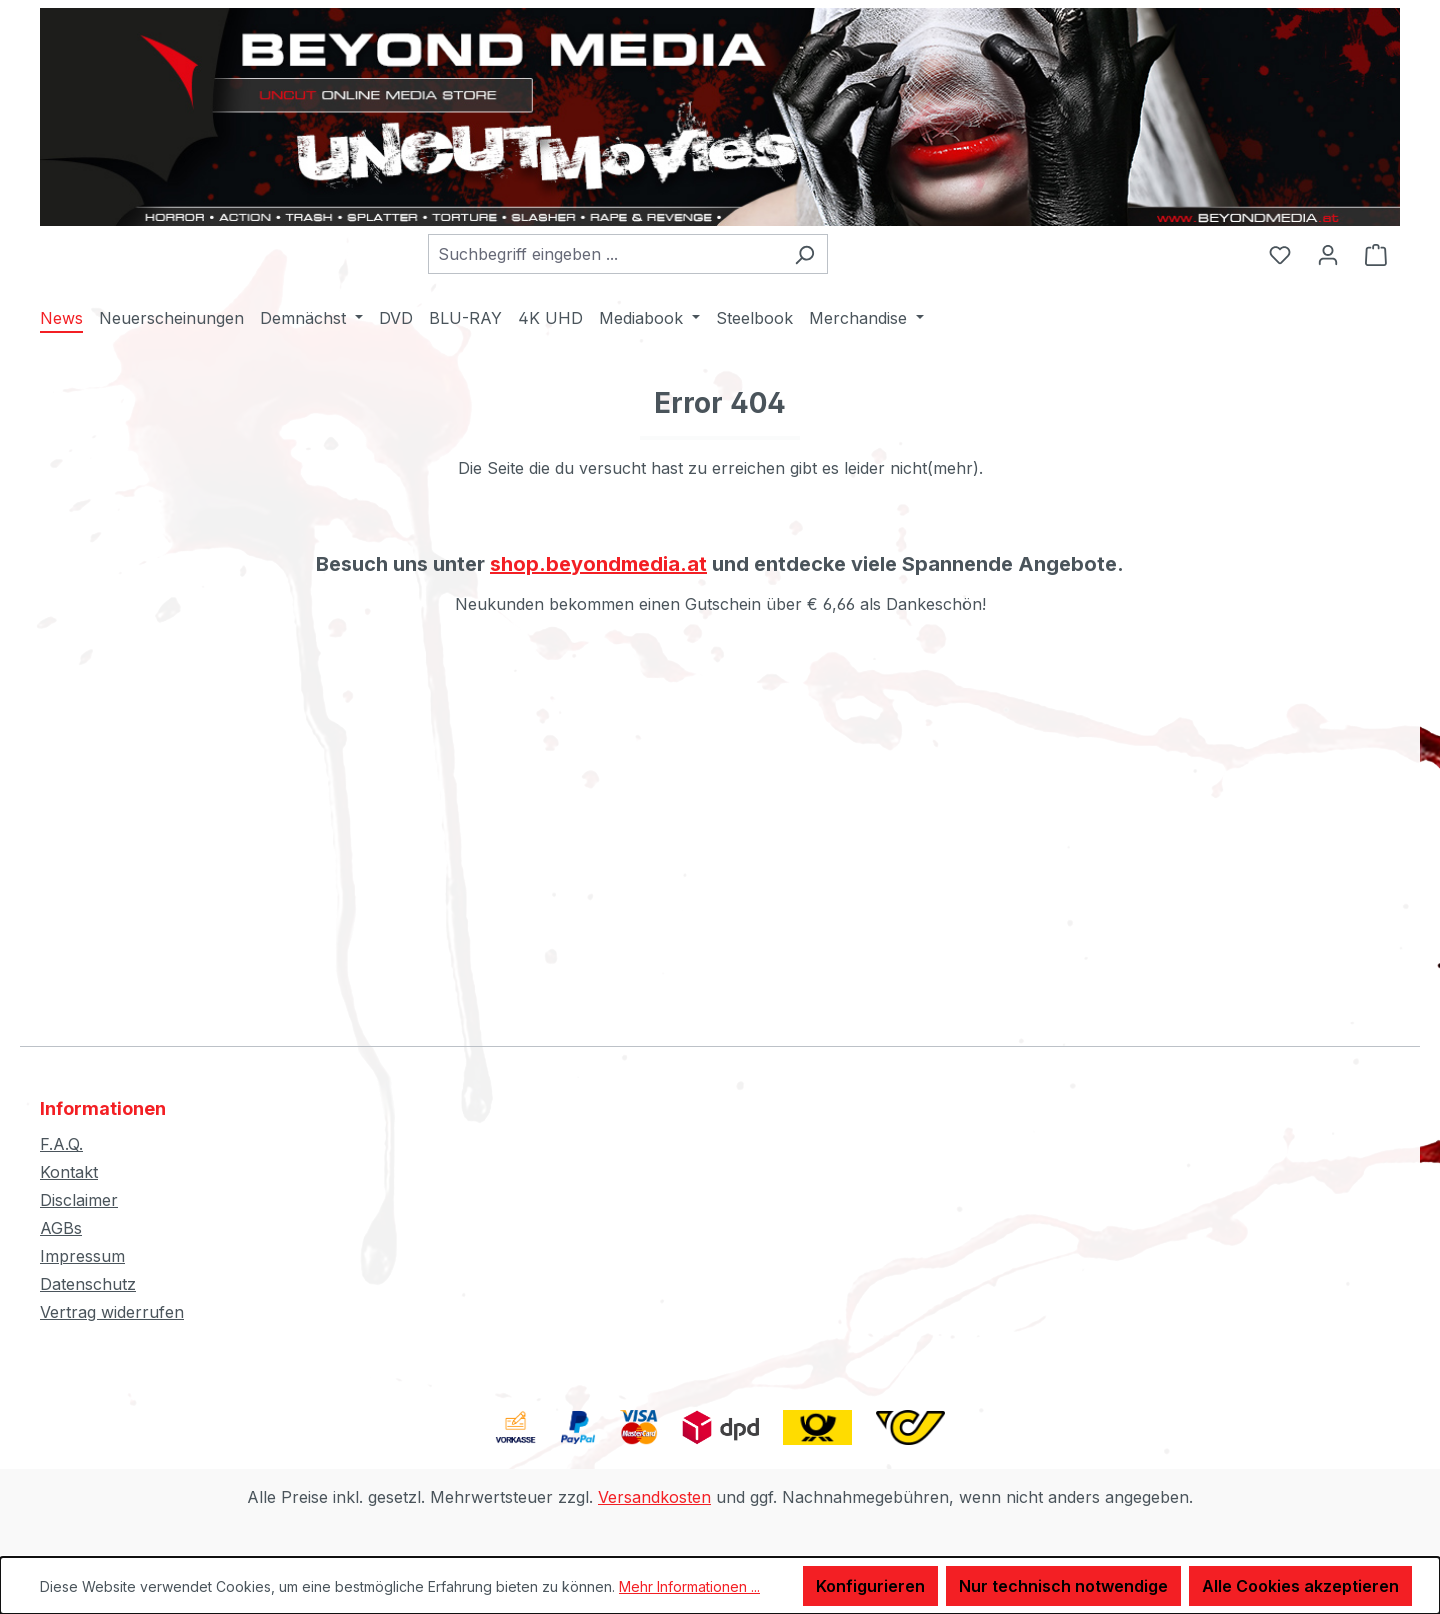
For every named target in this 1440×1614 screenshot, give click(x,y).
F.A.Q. (61, 1144)
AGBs (61, 1228)
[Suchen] (804, 254)
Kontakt (69, 1172)
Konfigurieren (870, 1586)
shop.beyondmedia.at (598, 564)
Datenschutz (88, 1284)
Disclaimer (79, 1200)
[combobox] (605, 254)
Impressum (82, 1256)
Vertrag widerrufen (112, 1312)
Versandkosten (654, 1497)
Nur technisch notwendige (1063, 1586)
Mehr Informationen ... (689, 1586)
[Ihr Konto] (1328, 254)
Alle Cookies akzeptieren (1300, 1586)
